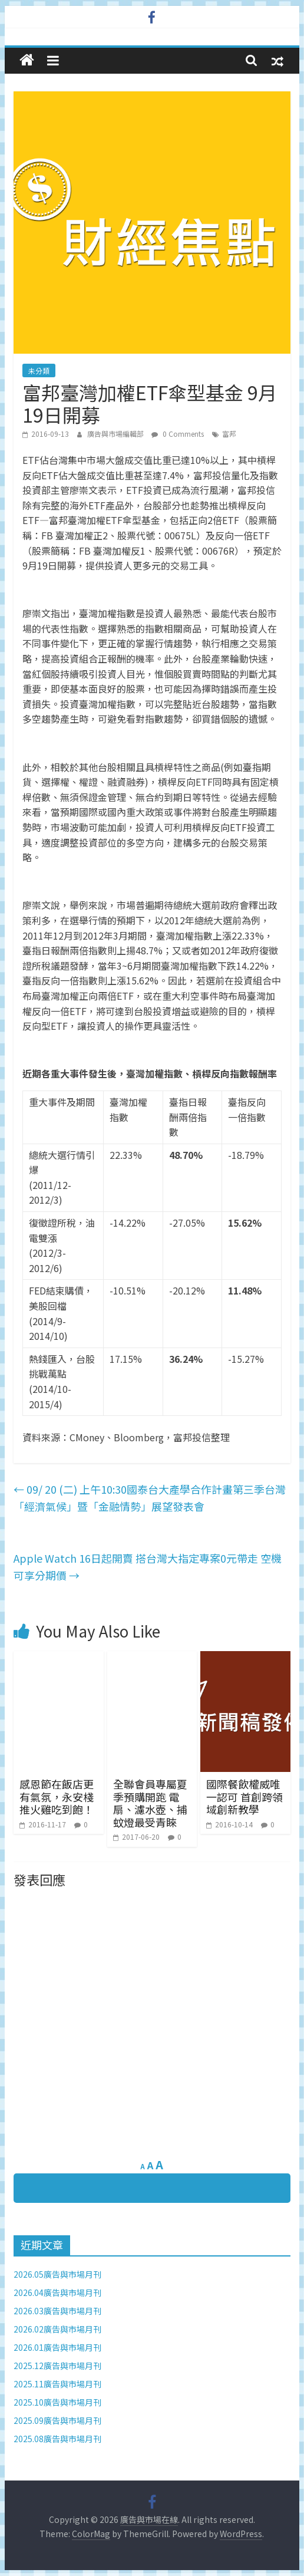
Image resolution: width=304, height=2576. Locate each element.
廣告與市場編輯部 (116, 434)
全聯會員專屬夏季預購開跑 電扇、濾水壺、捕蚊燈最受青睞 (150, 1803)
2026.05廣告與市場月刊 (57, 2274)
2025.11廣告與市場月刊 (57, 2384)
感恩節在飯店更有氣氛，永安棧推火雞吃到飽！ (56, 1796)
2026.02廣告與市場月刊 (57, 2329)
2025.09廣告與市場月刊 (57, 2420)
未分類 (38, 370)
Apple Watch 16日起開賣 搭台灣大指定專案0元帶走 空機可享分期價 (148, 1566)
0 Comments (177, 434)
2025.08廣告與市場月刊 (57, 2439)
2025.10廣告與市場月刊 (57, 2402)
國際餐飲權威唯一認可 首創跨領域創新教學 (244, 1796)
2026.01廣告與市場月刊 (57, 2347)
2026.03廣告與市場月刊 (57, 2311)
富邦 (229, 434)
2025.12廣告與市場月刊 (57, 2365)
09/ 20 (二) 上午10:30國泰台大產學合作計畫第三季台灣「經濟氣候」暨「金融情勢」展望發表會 (150, 1497)
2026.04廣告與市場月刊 (57, 2292)
